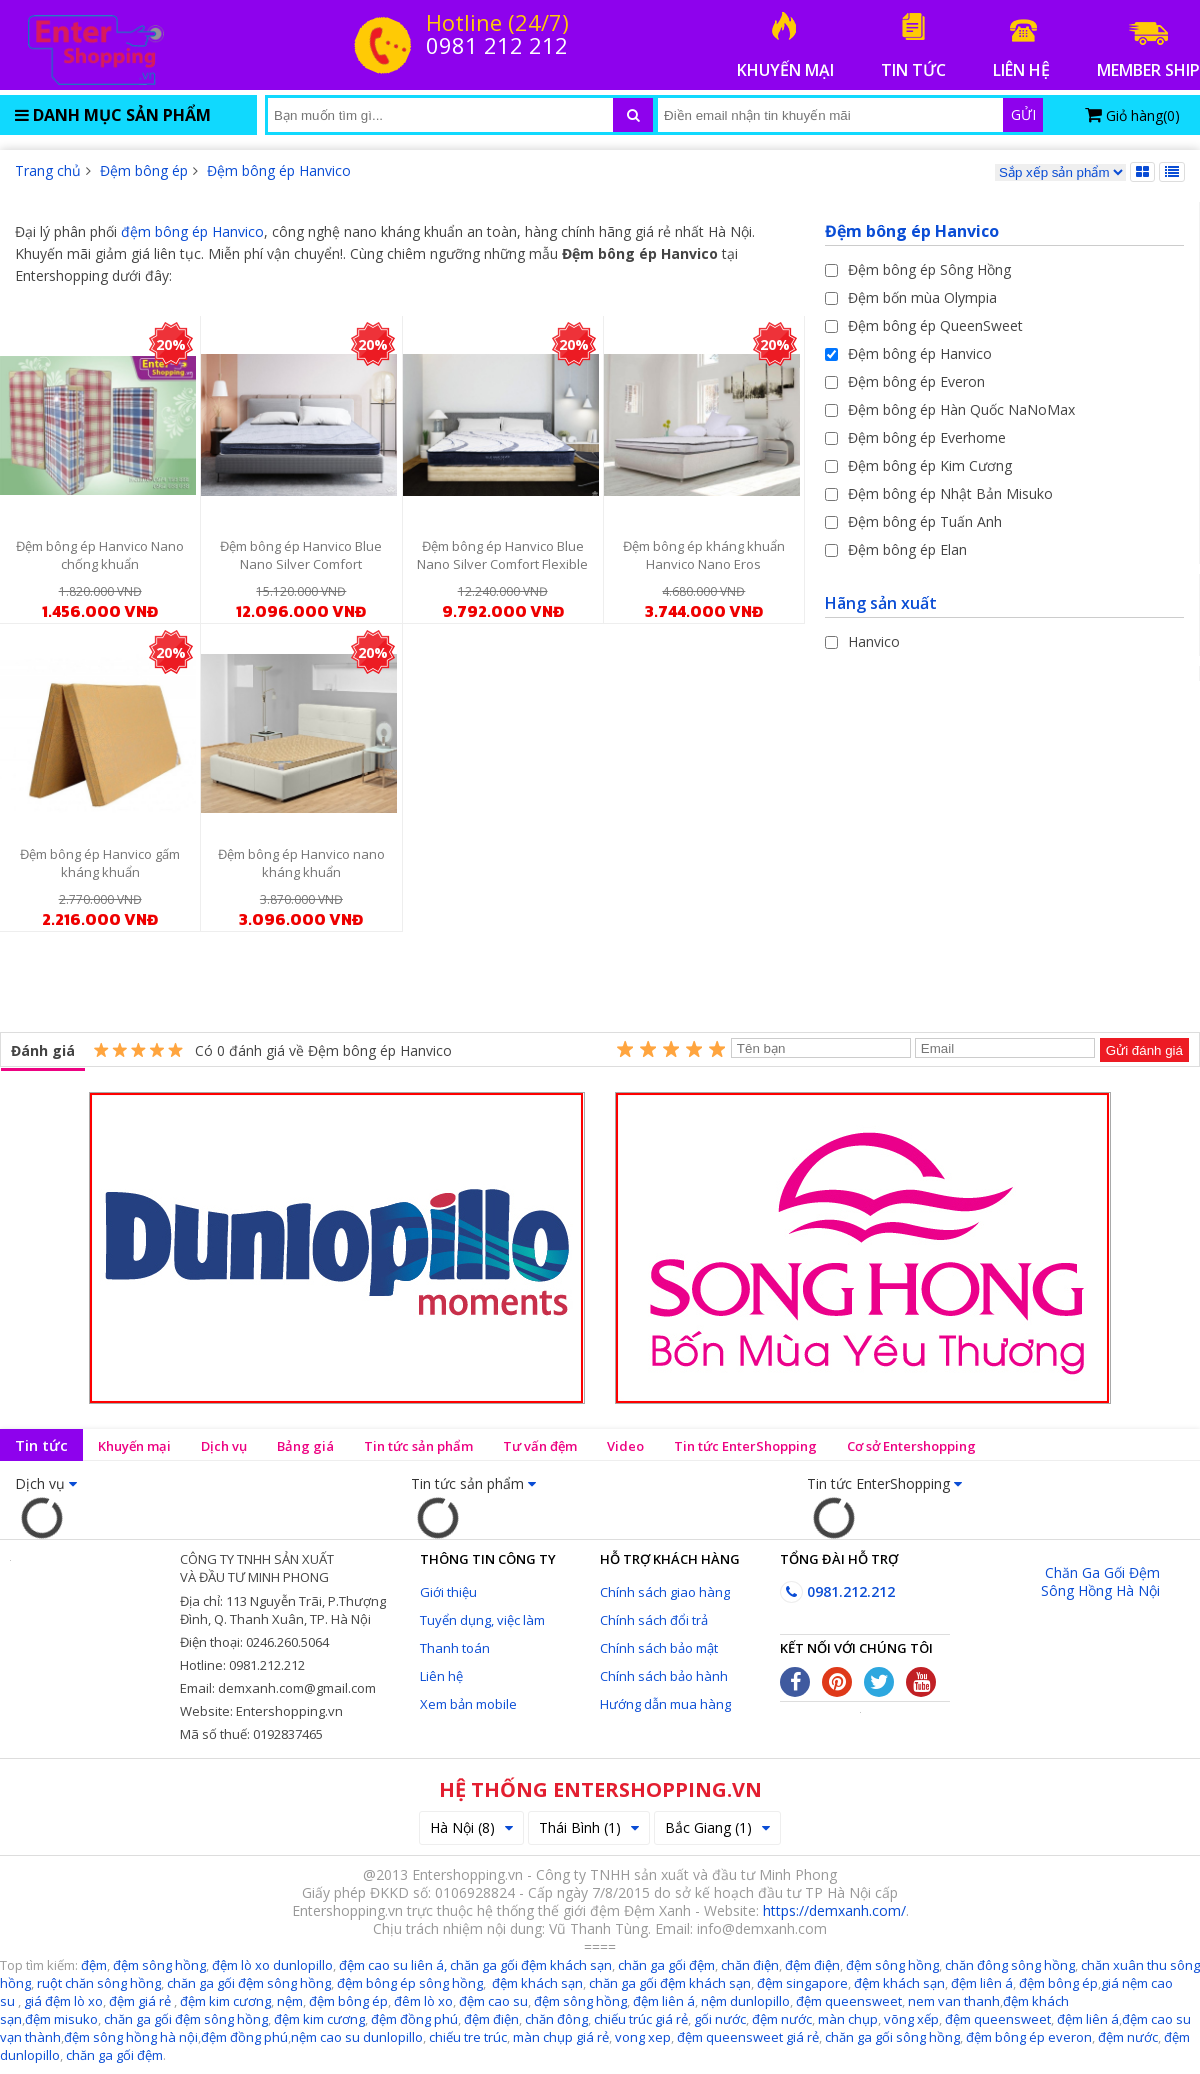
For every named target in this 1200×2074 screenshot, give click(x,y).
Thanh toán (455, 1648)
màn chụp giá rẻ (561, 2037)
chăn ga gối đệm (114, 2055)
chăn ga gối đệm (666, 1965)
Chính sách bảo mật (659, 1648)
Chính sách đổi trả (654, 1620)
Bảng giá (305, 1446)
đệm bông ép (348, 2001)
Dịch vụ (224, 1446)
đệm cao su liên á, (393, 1965)
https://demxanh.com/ (834, 1910)
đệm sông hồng (159, 1965)
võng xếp (911, 2019)
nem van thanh (954, 2001)
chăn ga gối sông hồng (892, 2037)
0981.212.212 (837, 1591)
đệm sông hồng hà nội (131, 2037)
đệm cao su (493, 2001)
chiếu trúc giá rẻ (641, 2019)
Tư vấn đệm (540, 1446)
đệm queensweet (849, 2001)
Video (625, 1446)
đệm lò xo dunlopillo (272, 1965)
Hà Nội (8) (471, 1827)
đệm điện (812, 1965)
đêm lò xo (423, 2001)
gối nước (720, 2019)
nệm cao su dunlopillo (357, 2037)
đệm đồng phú (414, 2019)
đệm (94, 1965)
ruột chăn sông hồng (99, 1983)
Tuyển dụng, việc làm (482, 1620)
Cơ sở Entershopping (911, 1446)
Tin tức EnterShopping (745, 1446)
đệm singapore (802, 1983)
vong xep (643, 2037)
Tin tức (41, 1445)
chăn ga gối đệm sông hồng (186, 2019)
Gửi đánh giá (1144, 1050)
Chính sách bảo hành (664, 1676)
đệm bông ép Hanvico (192, 231)
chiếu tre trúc (468, 2037)
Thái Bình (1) (589, 1827)
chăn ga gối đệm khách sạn (531, 1965)
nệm (290, 2001)
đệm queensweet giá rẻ (748, 2037)
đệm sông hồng (892, 1965)
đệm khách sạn (537, 1983)
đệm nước (782, 2019)
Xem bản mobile (468, 1704)
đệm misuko (61, 2019)
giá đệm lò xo (63, 2001)
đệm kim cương (225, 2001)
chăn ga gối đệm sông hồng (249, 1983)
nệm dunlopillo (745, 2001)
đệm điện (491, 2019)
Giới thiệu (448, 1592)
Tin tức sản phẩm (418, 1446)
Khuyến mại (134, 1446)
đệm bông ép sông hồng (410, 1983)
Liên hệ (441, 1676)
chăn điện (750, 1965)
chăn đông (556, 2019)
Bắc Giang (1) (717, 1827)
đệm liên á (664, 2001)
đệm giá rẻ (140, 2001)
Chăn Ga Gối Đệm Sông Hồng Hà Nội (1100, 1581)
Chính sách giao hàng (665, 1592)
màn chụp (848, 2019)
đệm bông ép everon (1029, 2037)
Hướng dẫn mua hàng (665, 1704)
